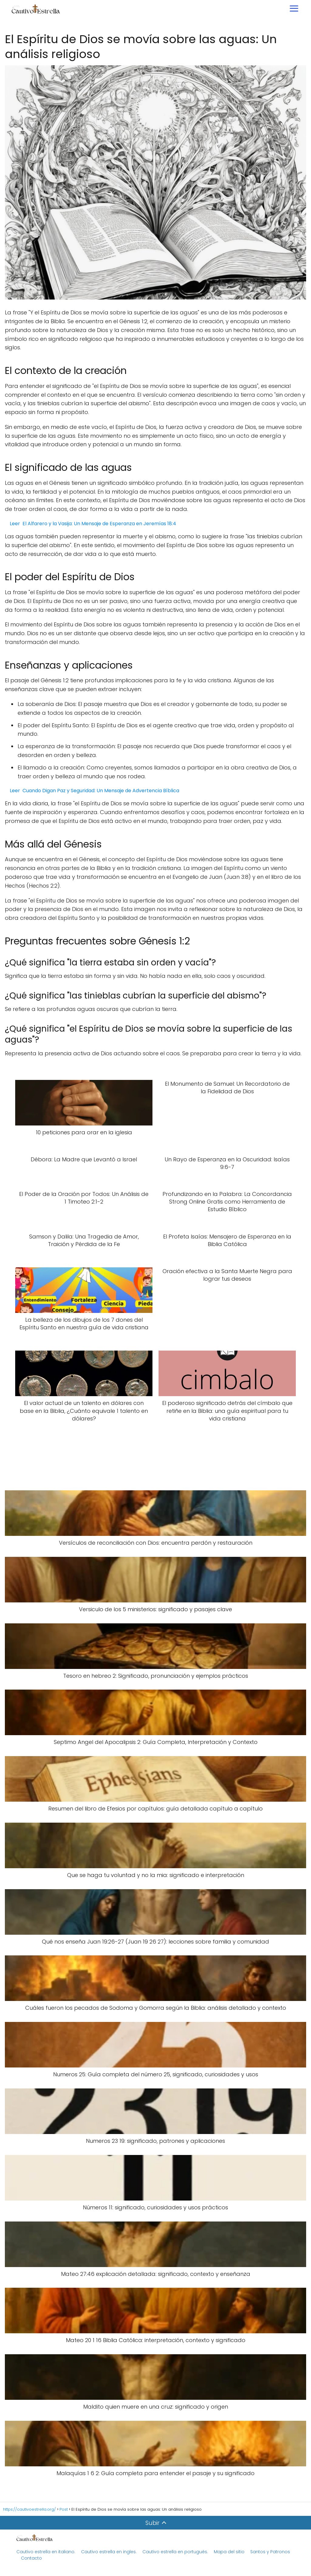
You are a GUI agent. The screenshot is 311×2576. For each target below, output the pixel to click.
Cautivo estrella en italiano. (45, 2552)
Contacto (31, 2558)
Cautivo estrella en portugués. (175, 2552)
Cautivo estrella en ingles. (109, 2552)
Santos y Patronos (270, 2552)
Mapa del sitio (230, 2552)
